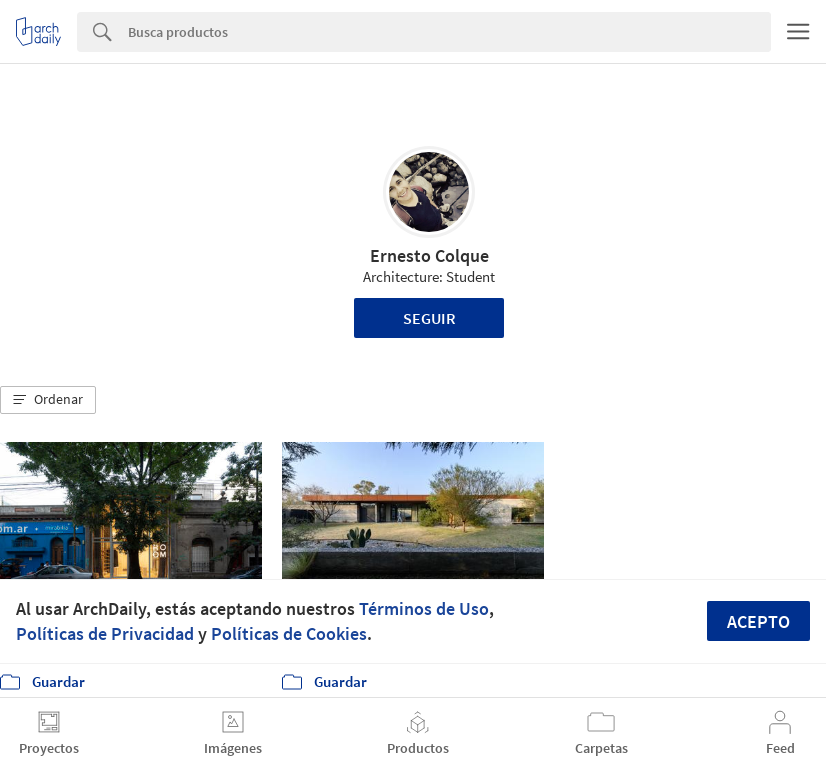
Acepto (758, 621)
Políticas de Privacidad (105, 633)
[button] (48, 400)
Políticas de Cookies (289, 633)
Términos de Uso (424, 608)
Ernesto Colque (429, 255)
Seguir (429, 318)
